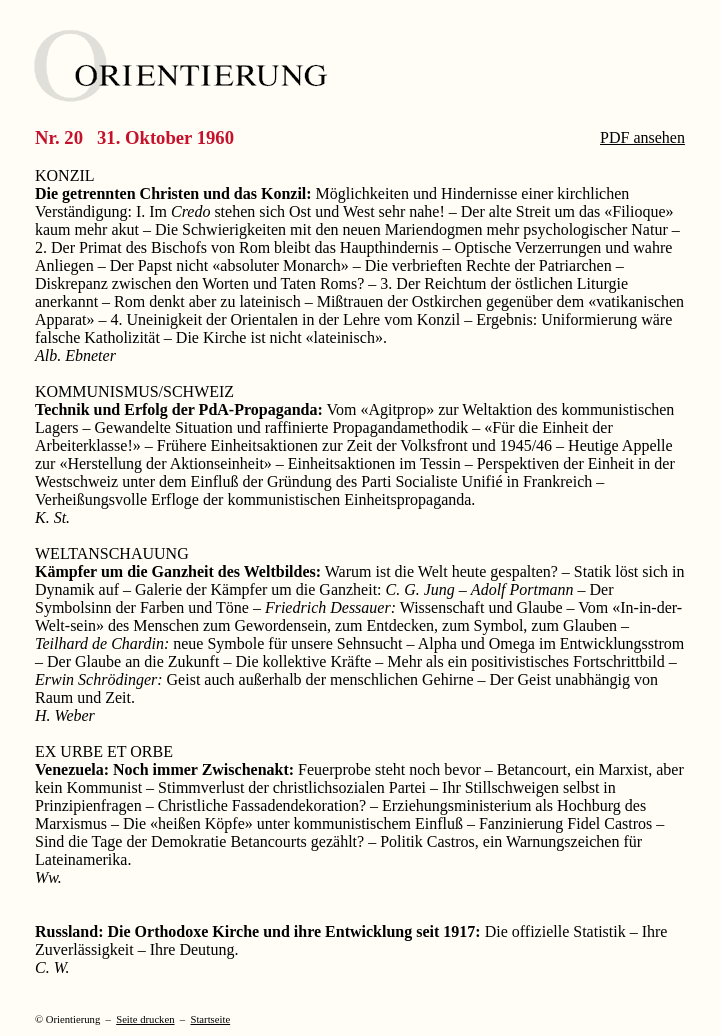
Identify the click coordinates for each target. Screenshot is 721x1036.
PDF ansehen (642, 137)
